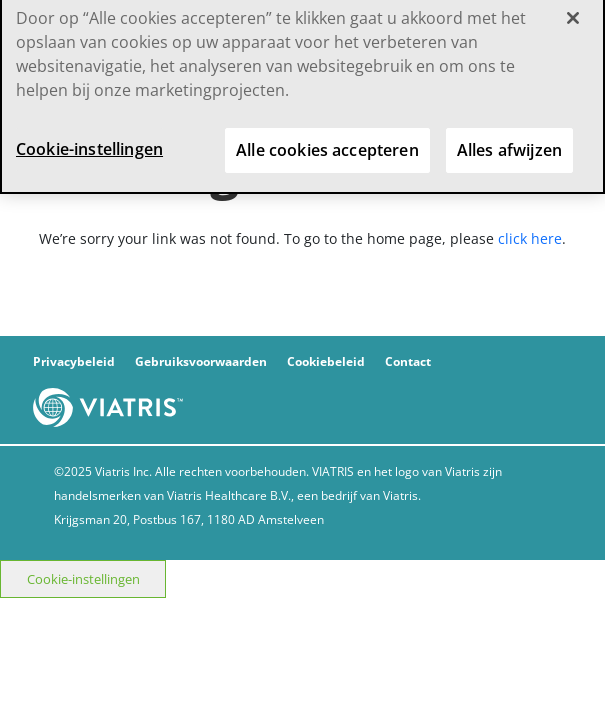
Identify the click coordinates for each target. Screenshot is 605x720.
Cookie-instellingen (83, 579)
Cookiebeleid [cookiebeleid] (326, 361)
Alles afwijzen (509, 143)
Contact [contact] (408, 361)
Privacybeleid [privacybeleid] (74, 361)
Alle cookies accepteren (327, 143)
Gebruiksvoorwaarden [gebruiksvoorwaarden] (201, 361)
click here (530, 238)
